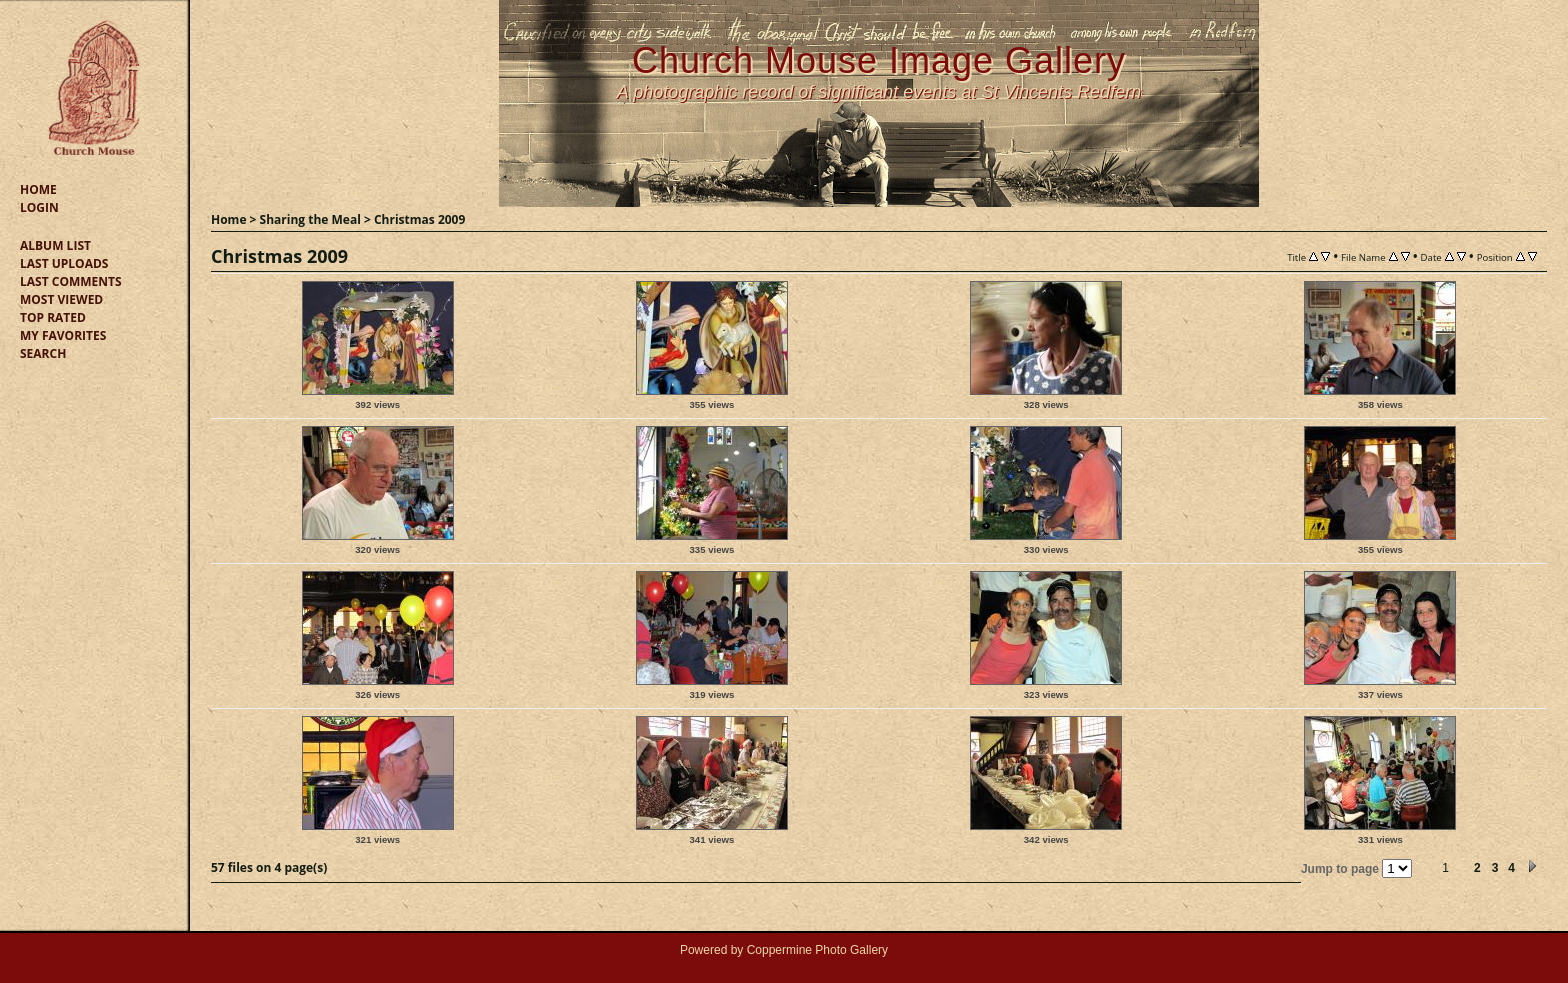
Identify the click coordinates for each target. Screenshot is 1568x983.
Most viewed (61, 299)
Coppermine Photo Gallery (817, 950)
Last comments (71, 281)
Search (43, 353)
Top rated (53, 317)
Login (39, 207)
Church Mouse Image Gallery (879, 60)
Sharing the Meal (310, 219)
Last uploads (64, 263)
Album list (55, 245)
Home (38, 189)
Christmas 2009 (419, 219)
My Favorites (63, 335)
